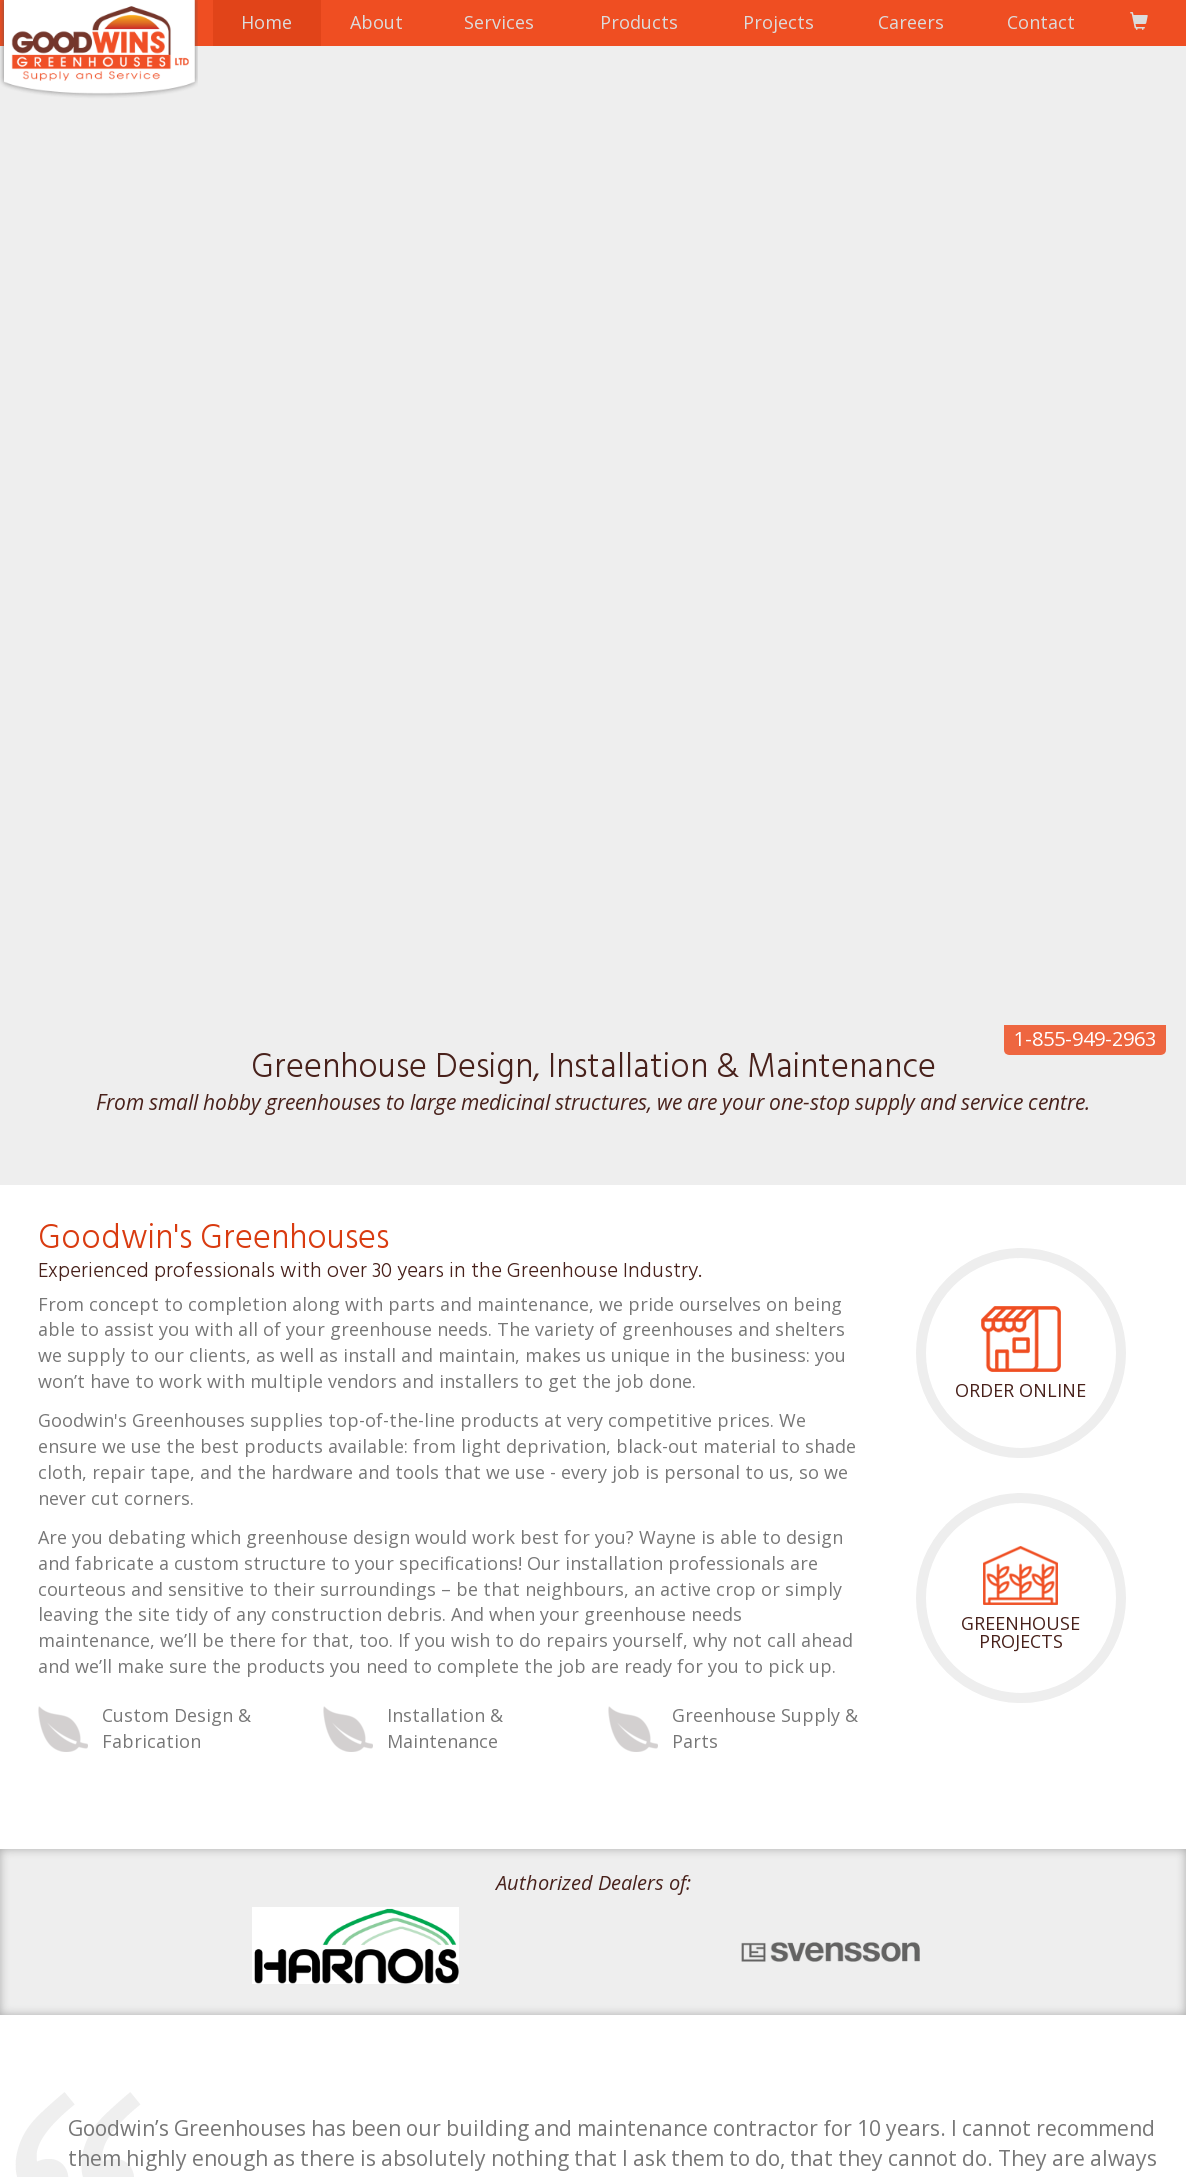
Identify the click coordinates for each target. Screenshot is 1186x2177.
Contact (1041, 22)
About (376, 22)
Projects (778, 22)
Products (639, 22)
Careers (911, 22)
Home (266, 22)
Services (499, 22)
